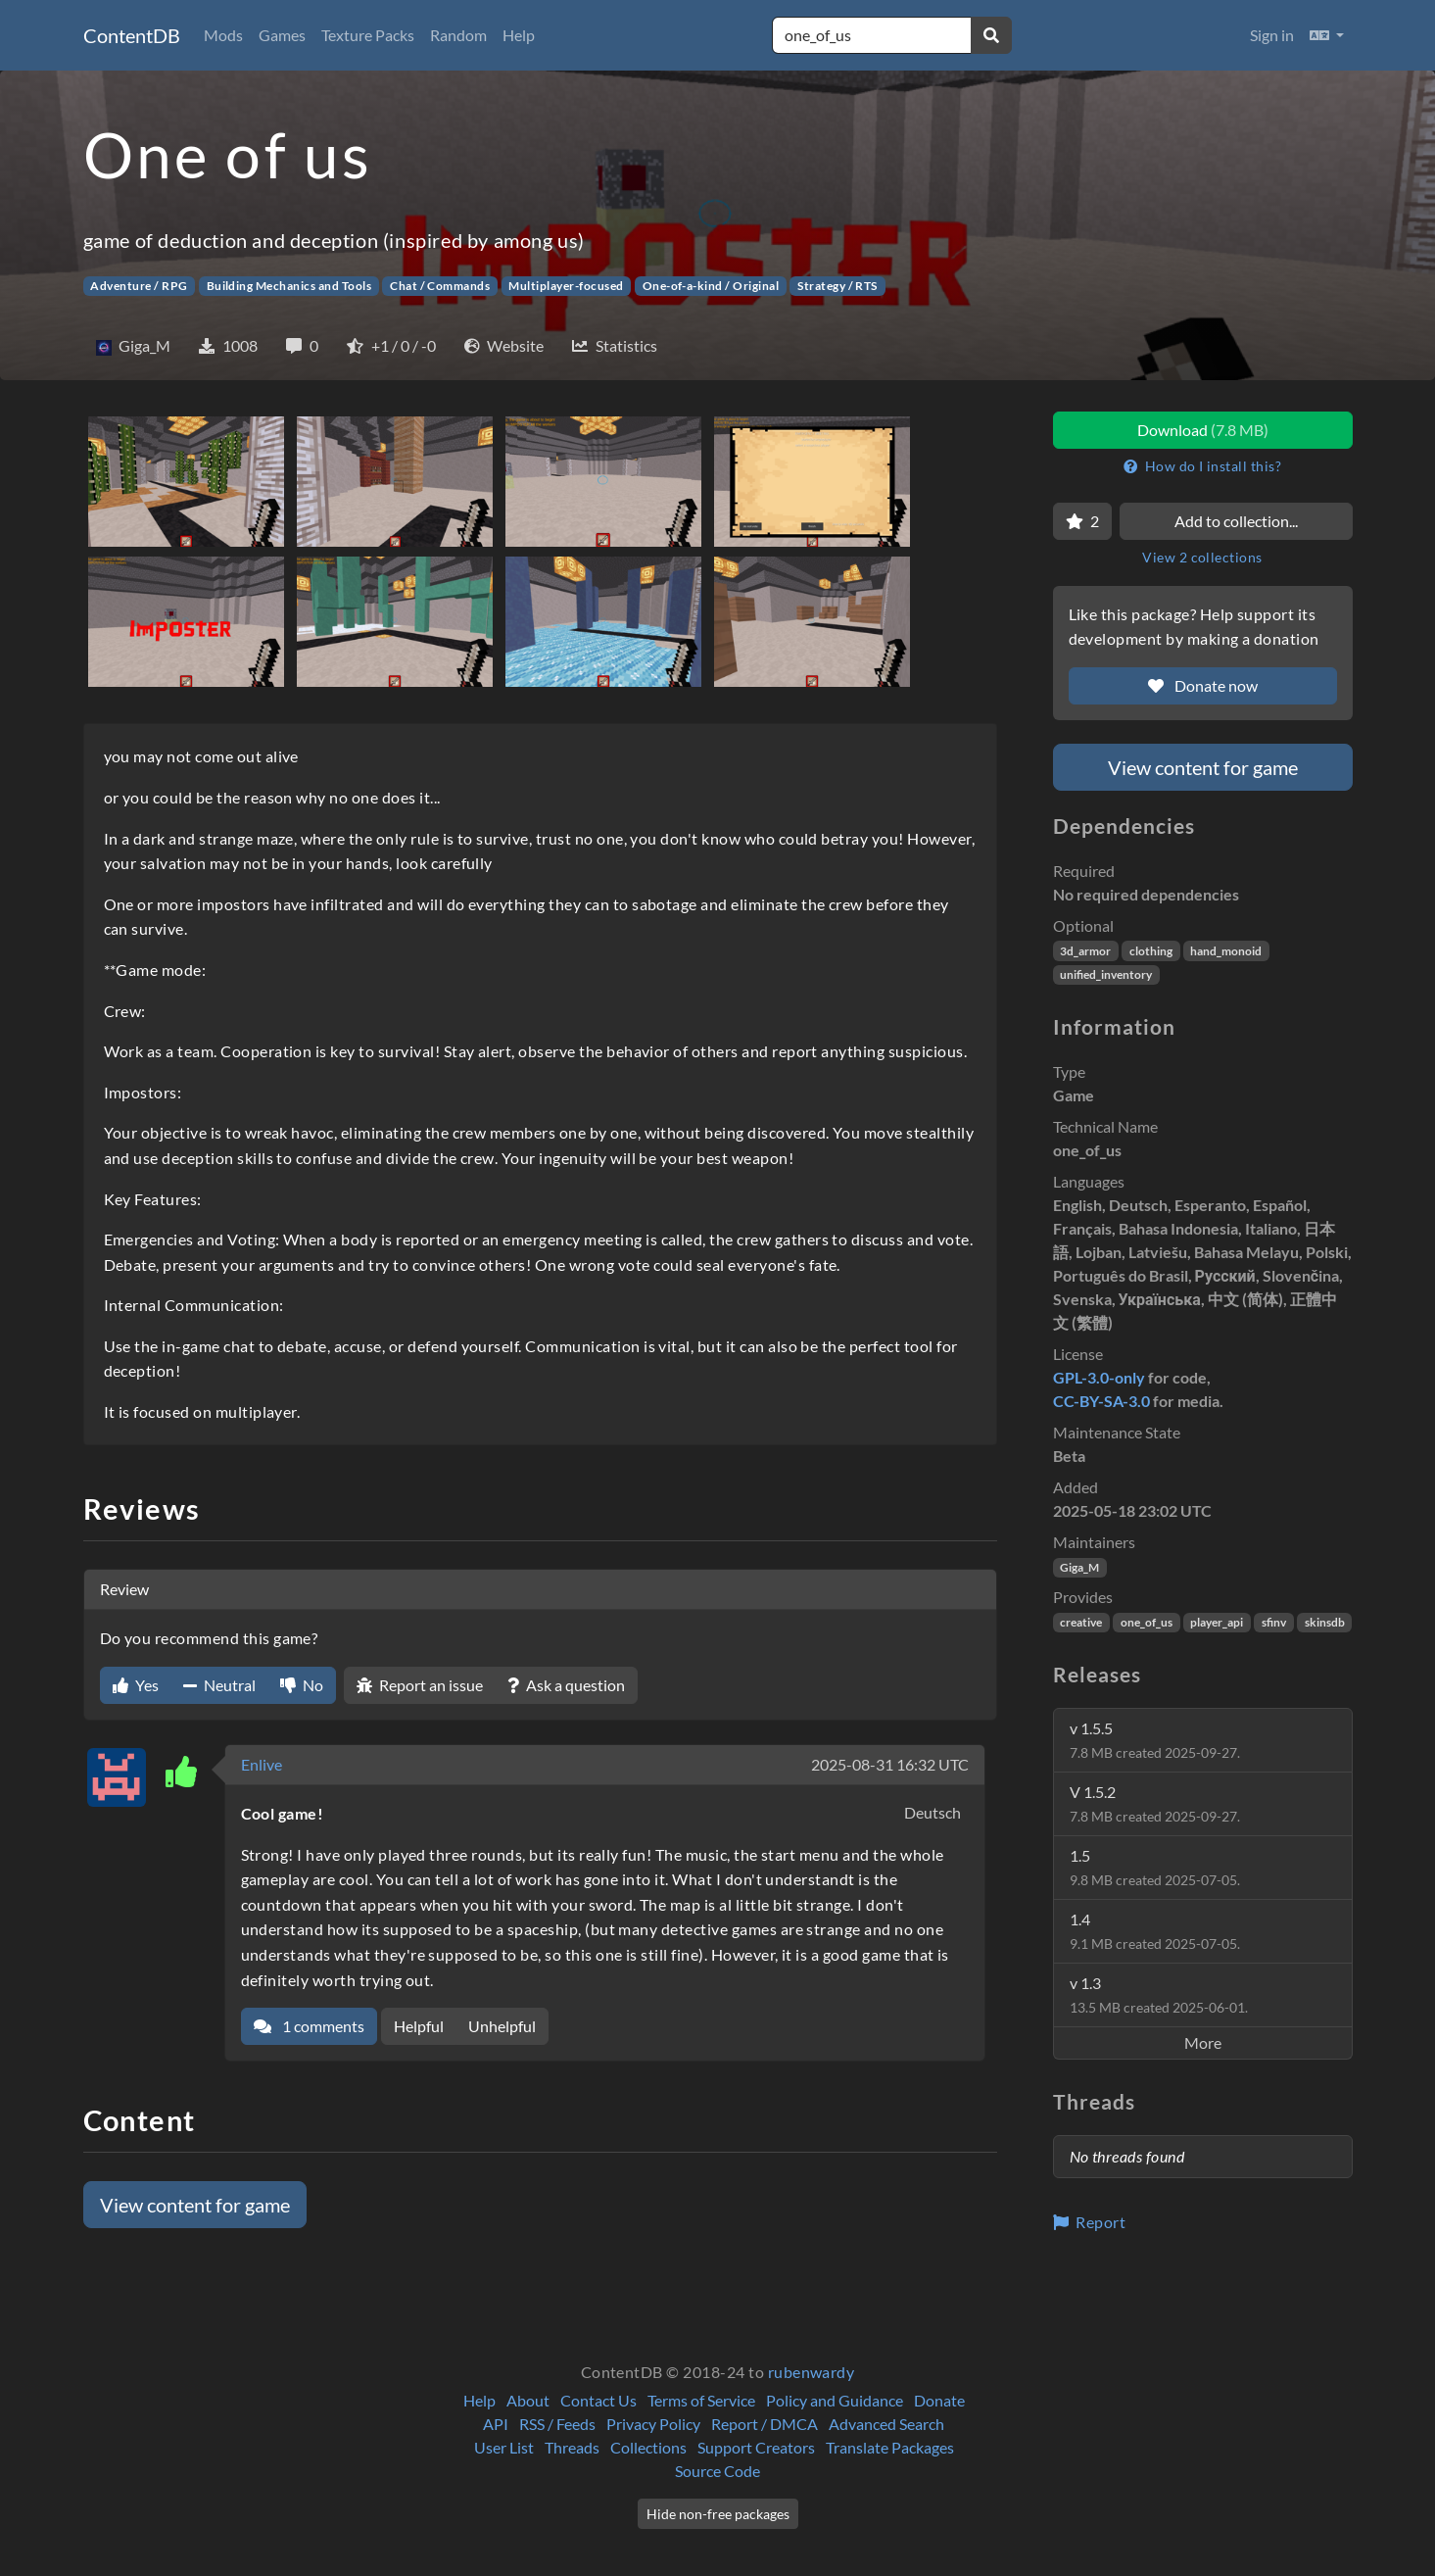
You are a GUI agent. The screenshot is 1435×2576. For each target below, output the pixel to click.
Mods (223, 34)
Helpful (419, 2026)
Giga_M (1079, 1567)
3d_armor (1085, 951)
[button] (1327, 35)
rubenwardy (811, 2371)
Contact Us (598, 2400)
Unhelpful (502, 2026)
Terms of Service (701, 2400)
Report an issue (420, 1685)
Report (1089, 2221)
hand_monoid (1226, 951)
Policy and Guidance (834, 2400)
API (495, 2423)
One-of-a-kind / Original (711, 285)
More (1202, 2042)
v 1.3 (1159, 1994)
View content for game (195, 2204)
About (528, 2400)
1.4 (1155, 1931)
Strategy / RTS (837, 285)
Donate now (1203, 685)
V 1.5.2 (1155, 1803)
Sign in (1272, 34)
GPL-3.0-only (1099, 1377)
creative (1081, 1622)
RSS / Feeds (557, 2423)
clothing (1150, 951)
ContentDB (131, 35)
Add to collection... (1236, 520)
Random (458, 34)
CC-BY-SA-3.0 (1101, 1400)
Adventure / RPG (138, 285)
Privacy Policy (653, 2423)
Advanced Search (886, 2423)
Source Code (717, 2470)
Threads (572, 2447)
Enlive (261, 1764)
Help (518, 34)
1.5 (1155, 1867)
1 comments (309, 2026)
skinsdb (1325, 1622)
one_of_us (1146, 1622)
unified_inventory (1106, 974)
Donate (939, 2400)
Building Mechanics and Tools (289, 285)
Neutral (219, 1685)
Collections (648, 2447)
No (301, 1685)
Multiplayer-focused (565, 285)
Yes (136, 1685)
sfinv (1274, 1622)
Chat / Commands (440, 285)
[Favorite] (1082, 521)
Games (282, 34)
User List (504, 2447)
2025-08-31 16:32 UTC (890, 1764)
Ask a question (566, 1685)
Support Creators (756, 2447)
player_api (1216, 1622)
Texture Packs (367, 34)
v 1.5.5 (1155, 1740)
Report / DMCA (764, 2423)
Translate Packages (890, 2447)
